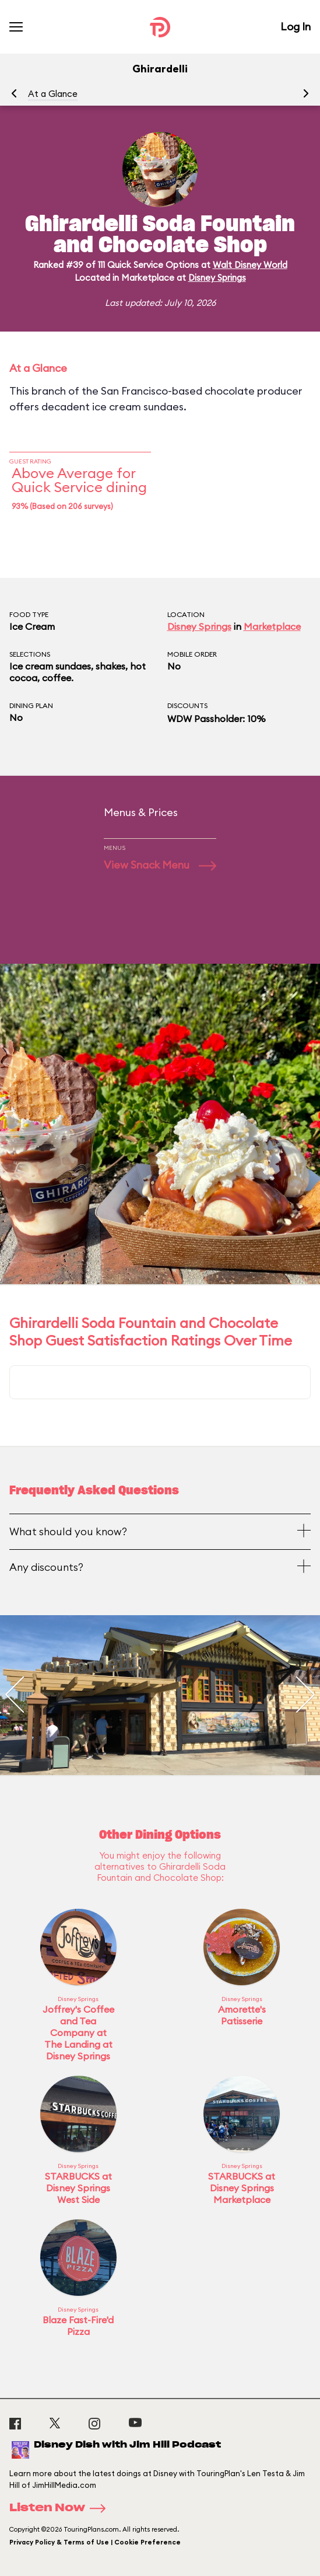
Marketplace (272, 626)
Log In (295, 26)
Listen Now (61, 2508)
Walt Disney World (250, 264)
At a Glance (53, 93)
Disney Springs (217, 277)
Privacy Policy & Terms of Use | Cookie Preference (95, 2542)
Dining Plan (31, 705)
